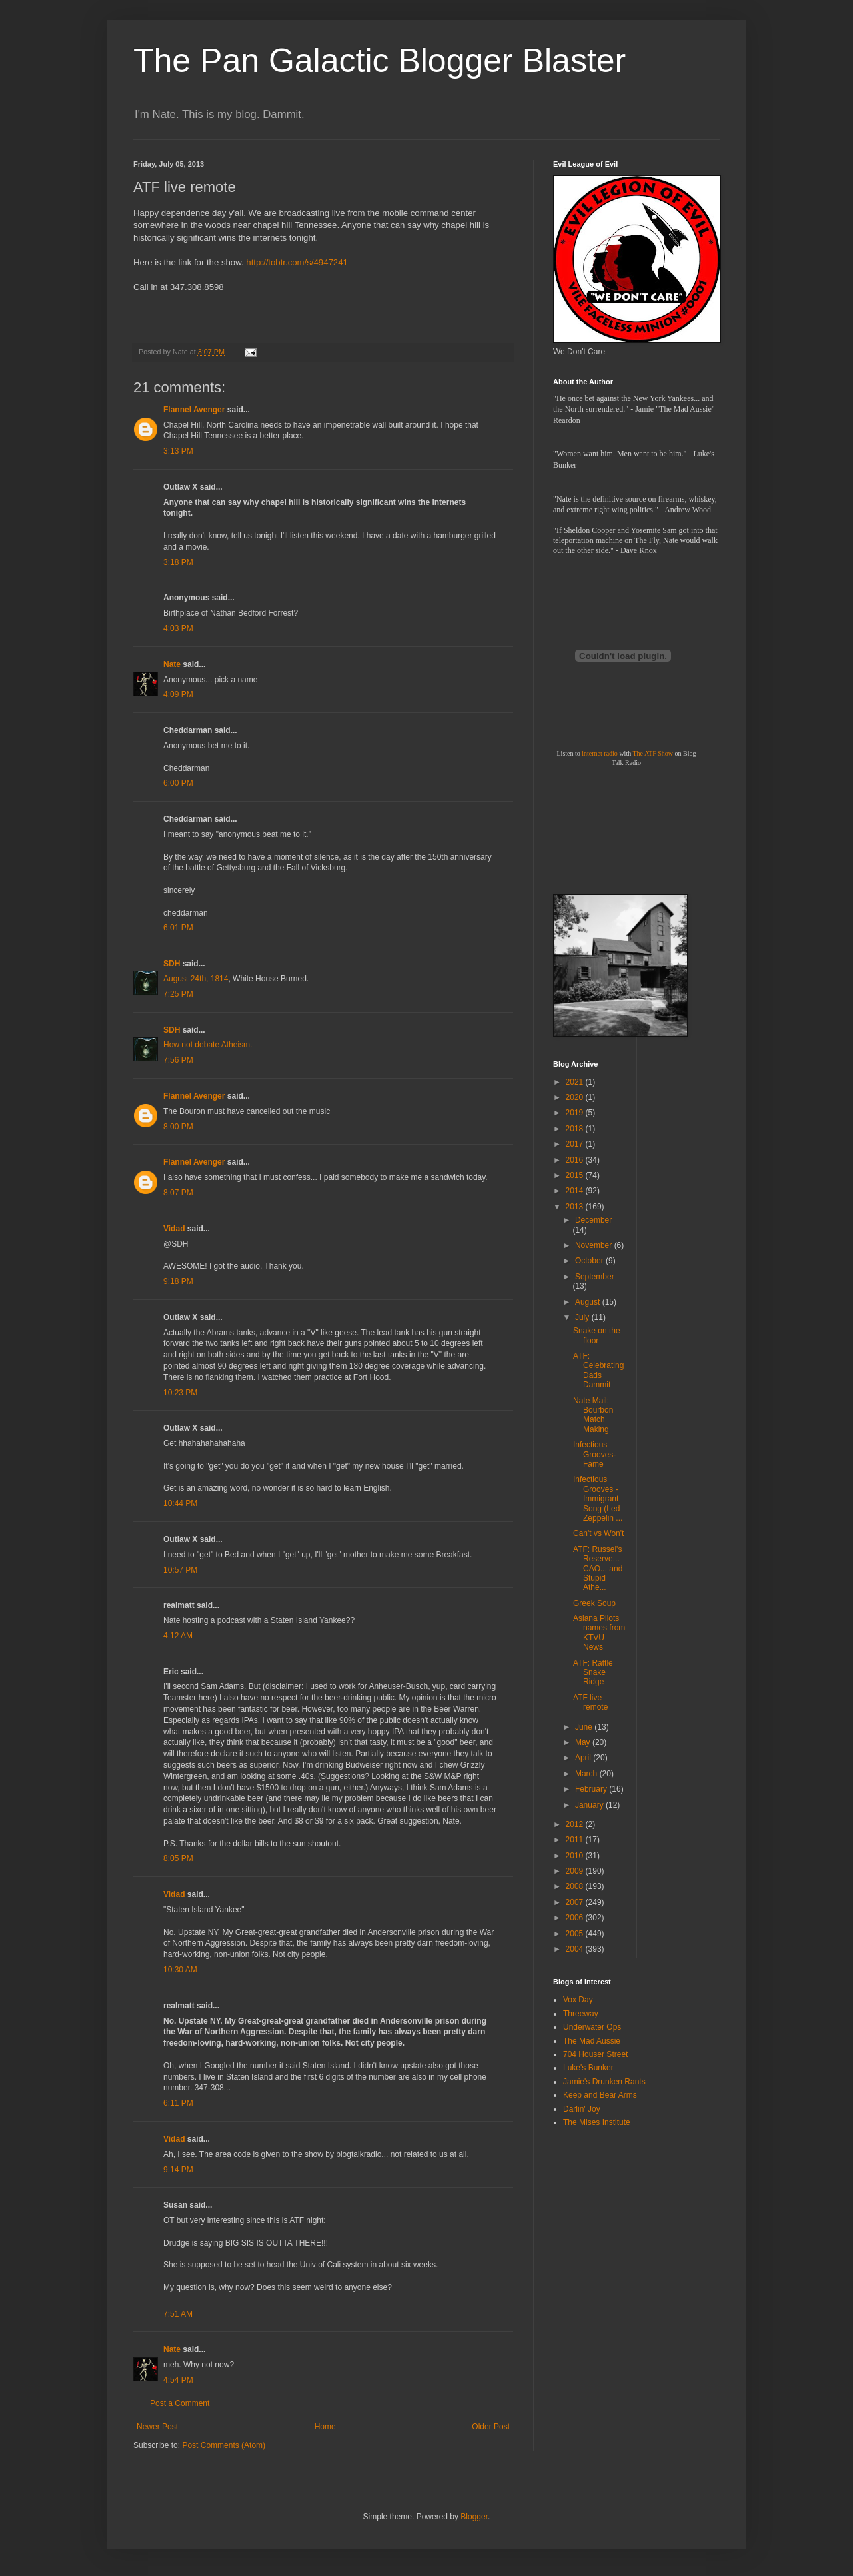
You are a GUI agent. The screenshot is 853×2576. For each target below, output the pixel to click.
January (590, 1805)
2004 (576, 1949)
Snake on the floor (596, 1335)
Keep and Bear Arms (600, 2095)
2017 (576, 1144)
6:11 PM (178, 2103)
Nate (172, 664)
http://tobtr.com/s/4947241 (297, 262)
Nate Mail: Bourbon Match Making (593, 1415)
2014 (576, 1190)
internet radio (600, 753)
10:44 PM (180, 1503)
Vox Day (578, 1999)
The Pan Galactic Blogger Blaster (379, 60)
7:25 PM (178, 994)
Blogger (474, 2516)
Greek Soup (594, 1603)
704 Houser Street (595, 2054)
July (583, 1317)
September (594, 1276)
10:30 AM (180, 1969)
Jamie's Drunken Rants (604, 2081)
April (584, 1757)
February (592, 1789)
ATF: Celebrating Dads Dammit (598, 1370)
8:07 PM (178, 1192)
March (587, 1773)
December (593, 1220)
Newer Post (157, 2426)
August (588, 1302)
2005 (576, 1933)
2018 (576, 1128)
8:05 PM (178, 1858)
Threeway (580, 2013)
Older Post (491, 2426)
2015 (576, 1175)
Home (325, 2426)
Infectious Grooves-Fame (594, 1454)
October (590, 1260)
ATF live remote (590, 1702)
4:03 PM (178, 628)
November (594, 1245)
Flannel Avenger (194, 409)
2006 (576, 1917)
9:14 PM (178, 2169)
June (584, 1727)
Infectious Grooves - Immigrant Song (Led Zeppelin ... (597, 1499)
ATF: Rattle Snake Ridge (593, 1672)
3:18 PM (178, 562)
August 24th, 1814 (195, 978)
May (583, 1742)
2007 (576, 1902)
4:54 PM (178, 2380)
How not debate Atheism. (207, 1044)
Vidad (174, 1228)
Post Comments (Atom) (223, 2445)
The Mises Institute (596, 2122)
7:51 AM (178, 2314)
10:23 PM (180, 1392)
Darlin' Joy (581, 2109)
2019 (576, 1112)
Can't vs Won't (598, 1533)
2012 (576, 1824)
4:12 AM (178, 1635)
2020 (576, 1097)
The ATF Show (652, 753)
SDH (171, 963)
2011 (576, 1839)
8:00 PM (178, 1126)
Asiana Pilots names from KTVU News (599, 1633)
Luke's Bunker (588, 2067)
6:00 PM (178, 783)
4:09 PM (178, 694)
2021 (576, 1082)
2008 (576, 1886)
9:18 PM (178, 1281)
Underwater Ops (592, 2027)
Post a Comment (179, 2403)
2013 (576, 1206)
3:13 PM (178, 451)
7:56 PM (178, 1060)
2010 (576, 1855)
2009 (576, 1871)
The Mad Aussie (591, 2041)
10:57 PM (180, 1570)
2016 (576, 1160)
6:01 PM (178, 927)
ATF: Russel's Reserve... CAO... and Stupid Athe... (597, 1569)
